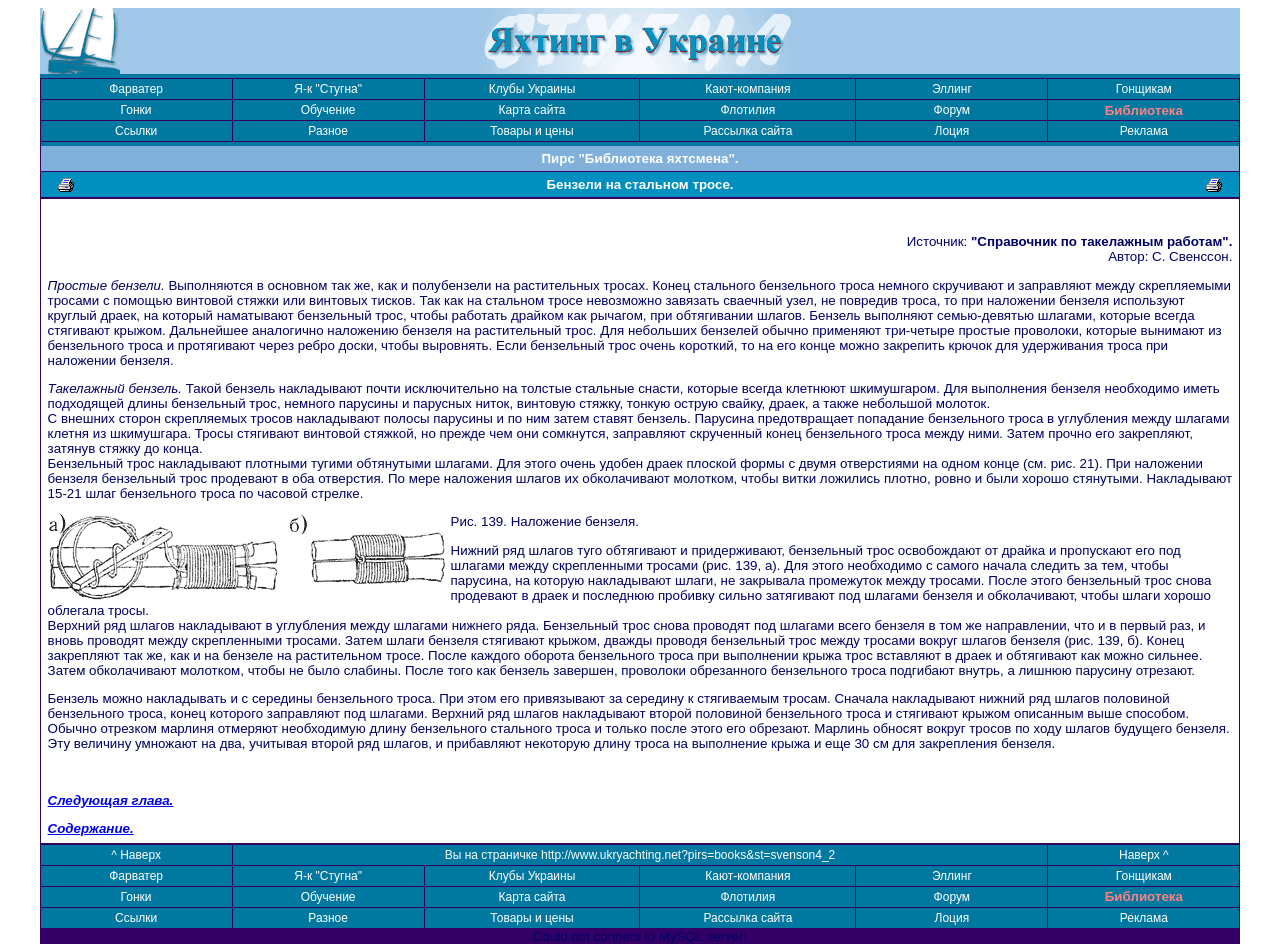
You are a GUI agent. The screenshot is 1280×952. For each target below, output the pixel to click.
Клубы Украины (532, 89)
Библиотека (1144, 110)
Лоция (952, 131)
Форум (952, 110)
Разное (328, 131)
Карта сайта (532, 110)
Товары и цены (531, 131)
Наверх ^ (1144, 855)
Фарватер (136, 89)
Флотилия (748, 110)
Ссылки (136, 131)
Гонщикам (1144, 89)
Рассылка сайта (747, 131)
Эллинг (952, 89)
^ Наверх (136, 855)
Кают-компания (747, 89)
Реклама (1144, 131)
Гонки (136, 110)
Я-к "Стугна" (328, 89)
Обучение (328, 110)
